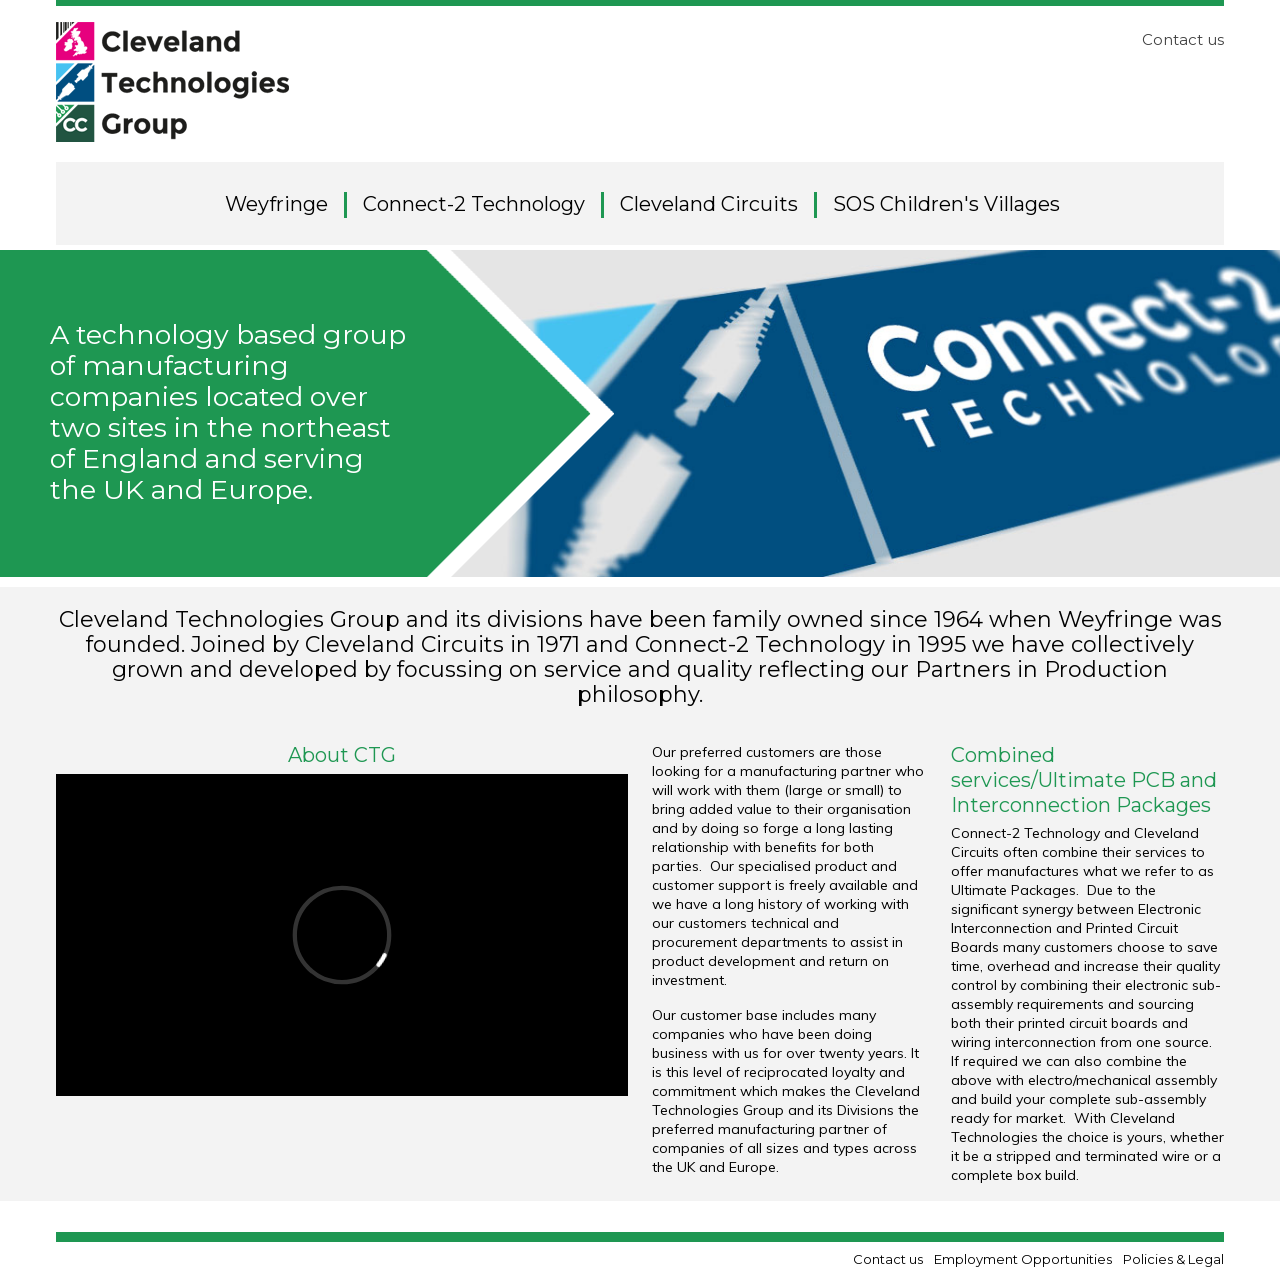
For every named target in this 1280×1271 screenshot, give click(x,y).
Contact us (1183, 39)
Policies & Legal (1173, 1259)
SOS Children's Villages (946, 204)
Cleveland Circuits (709, 204)
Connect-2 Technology (474, 204)
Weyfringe (276, 204)
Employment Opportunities (1023, 1259)
